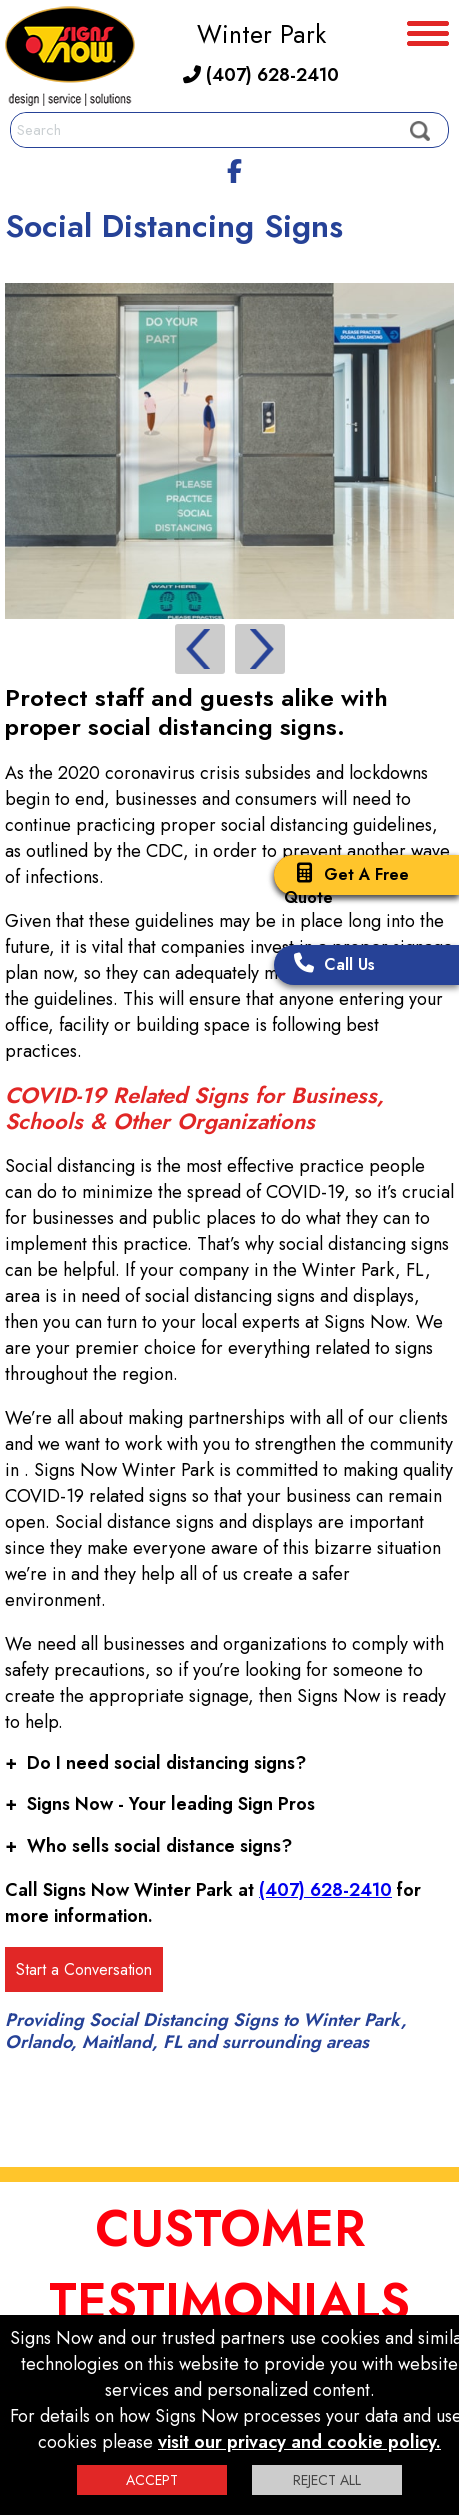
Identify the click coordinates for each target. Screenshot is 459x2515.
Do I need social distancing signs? (155, 1763)
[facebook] (235, 168)
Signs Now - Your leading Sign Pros (160, 1804)
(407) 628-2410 (261, 75)
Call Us (329, 964)
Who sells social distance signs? (148, 1846)
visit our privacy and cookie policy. (299, 2442)
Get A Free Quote (346, 886)
